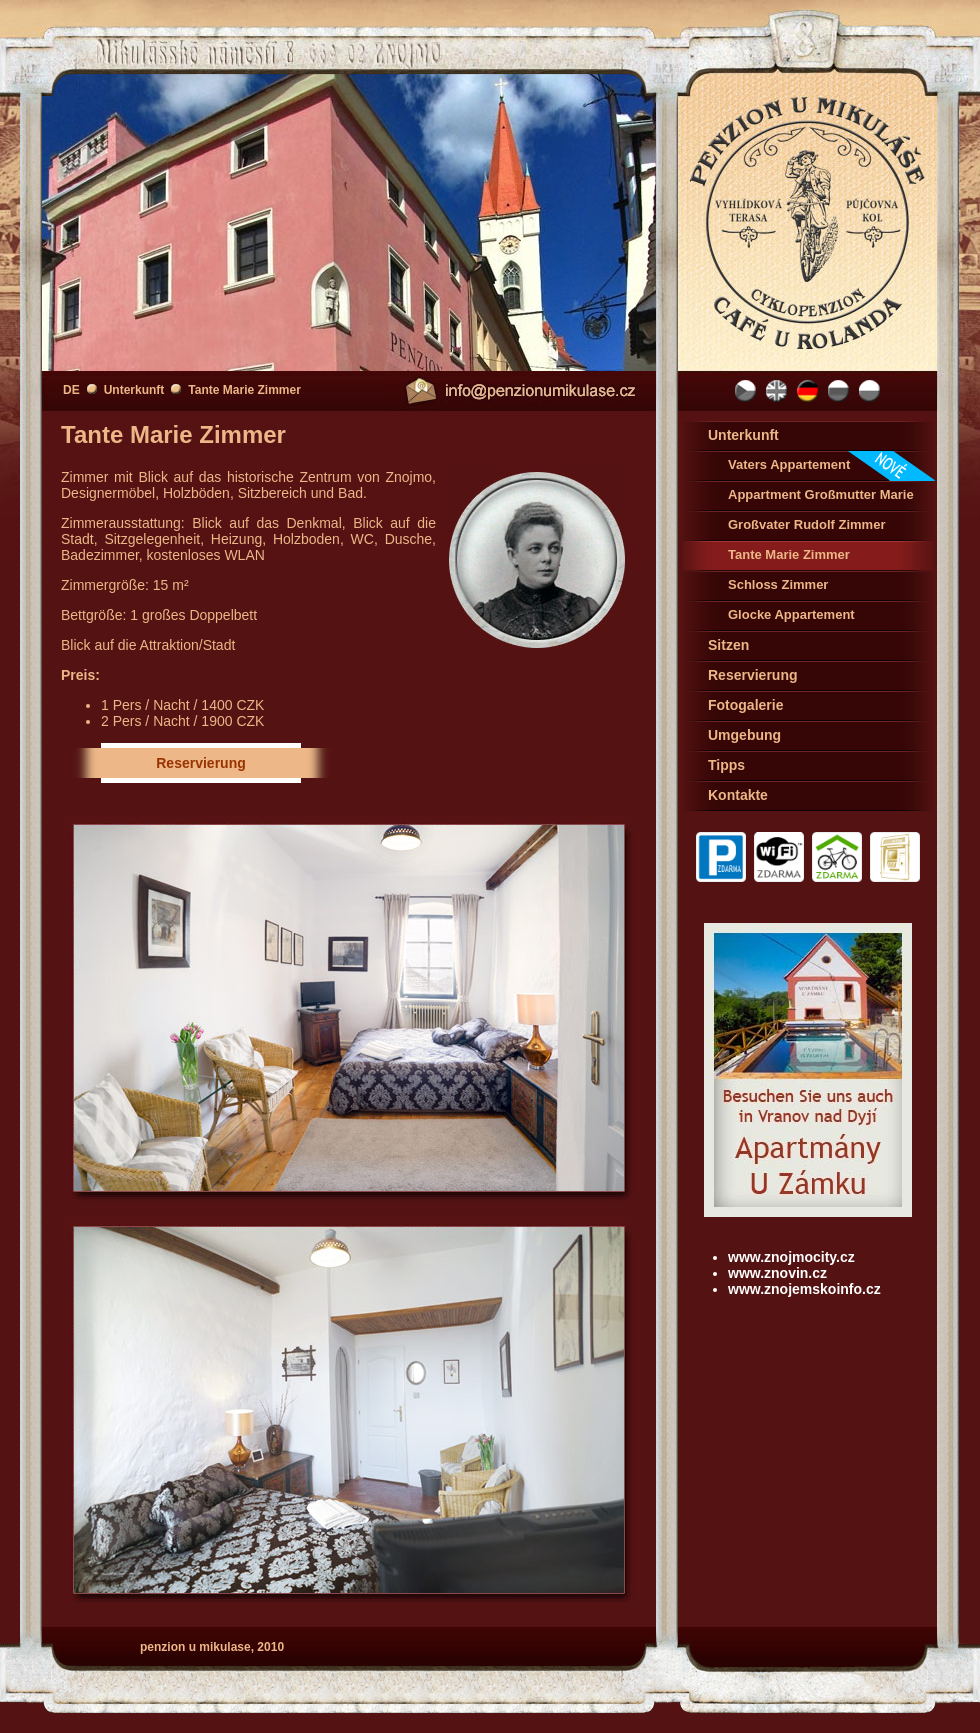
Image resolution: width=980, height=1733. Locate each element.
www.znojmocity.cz (791, 1257)
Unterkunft (134, 390)
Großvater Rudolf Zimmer (806, 524)
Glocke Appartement (791, 614)
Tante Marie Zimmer (244, 390)
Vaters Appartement (832, 466)
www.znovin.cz (777, 1273)
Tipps (726, 765)
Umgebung (744, 735)
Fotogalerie (745, 705)
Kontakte (738, 795)
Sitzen (728, 645)
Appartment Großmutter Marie (821, 494)
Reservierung (200, 763)
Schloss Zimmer (778, 584)
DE (71, 390)
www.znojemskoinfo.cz (804, 1289)
